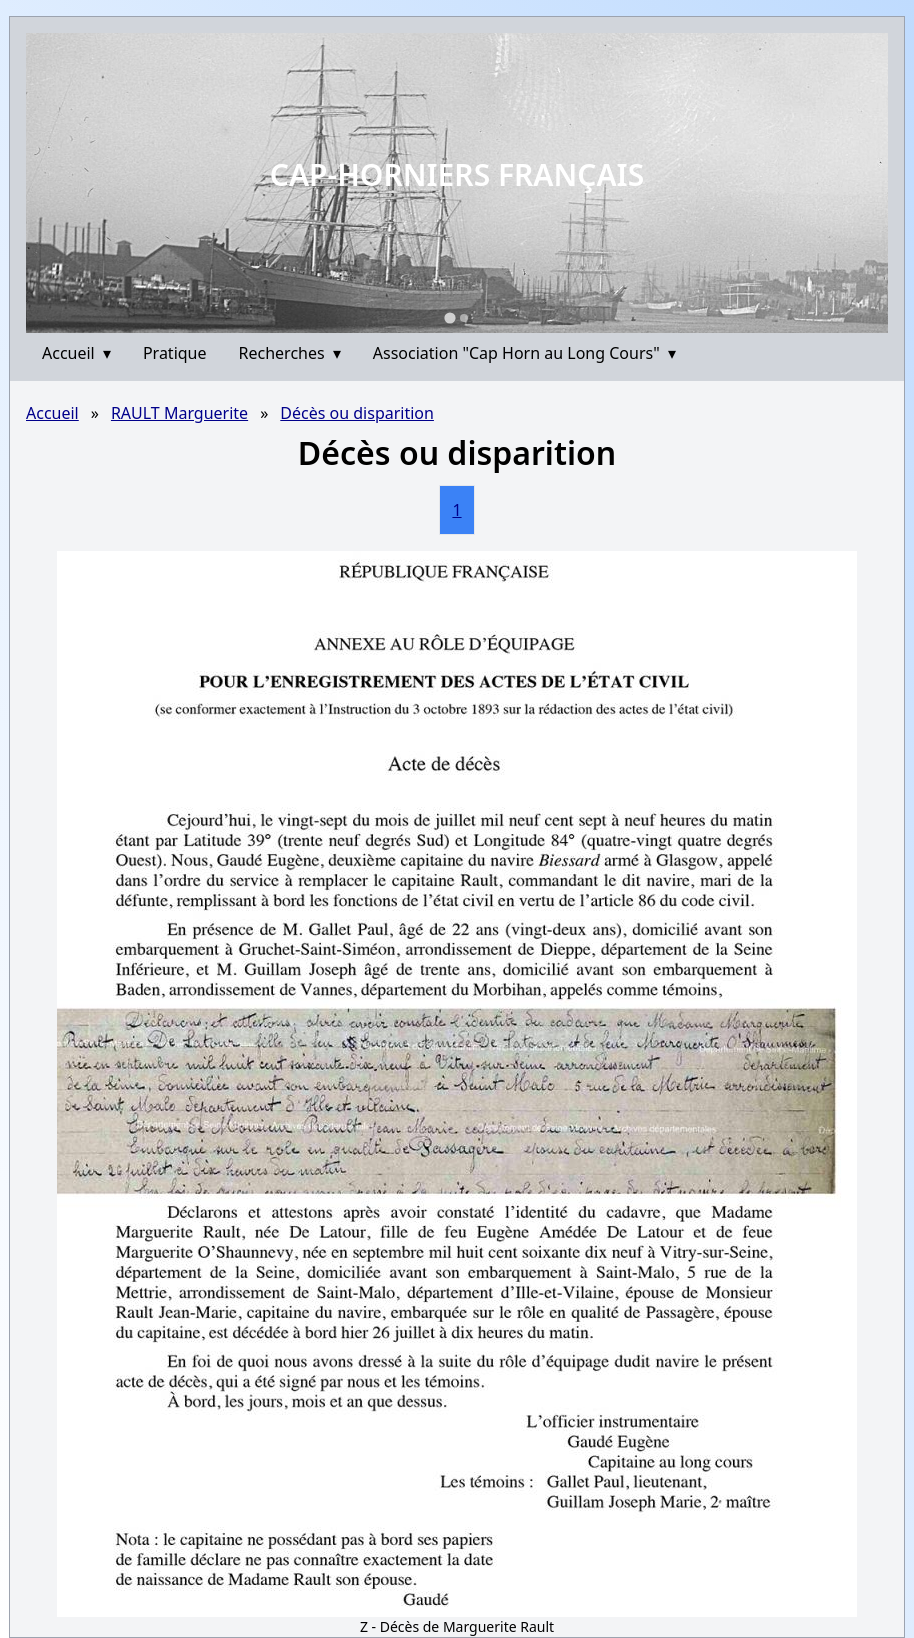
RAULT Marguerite (179, 413)
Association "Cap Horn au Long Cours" (524, 353)
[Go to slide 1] (449, 317)
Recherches (290, 353)
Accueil (76, 353)
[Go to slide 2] (464, 318)
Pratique (175, 353)
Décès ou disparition (357, 413)
